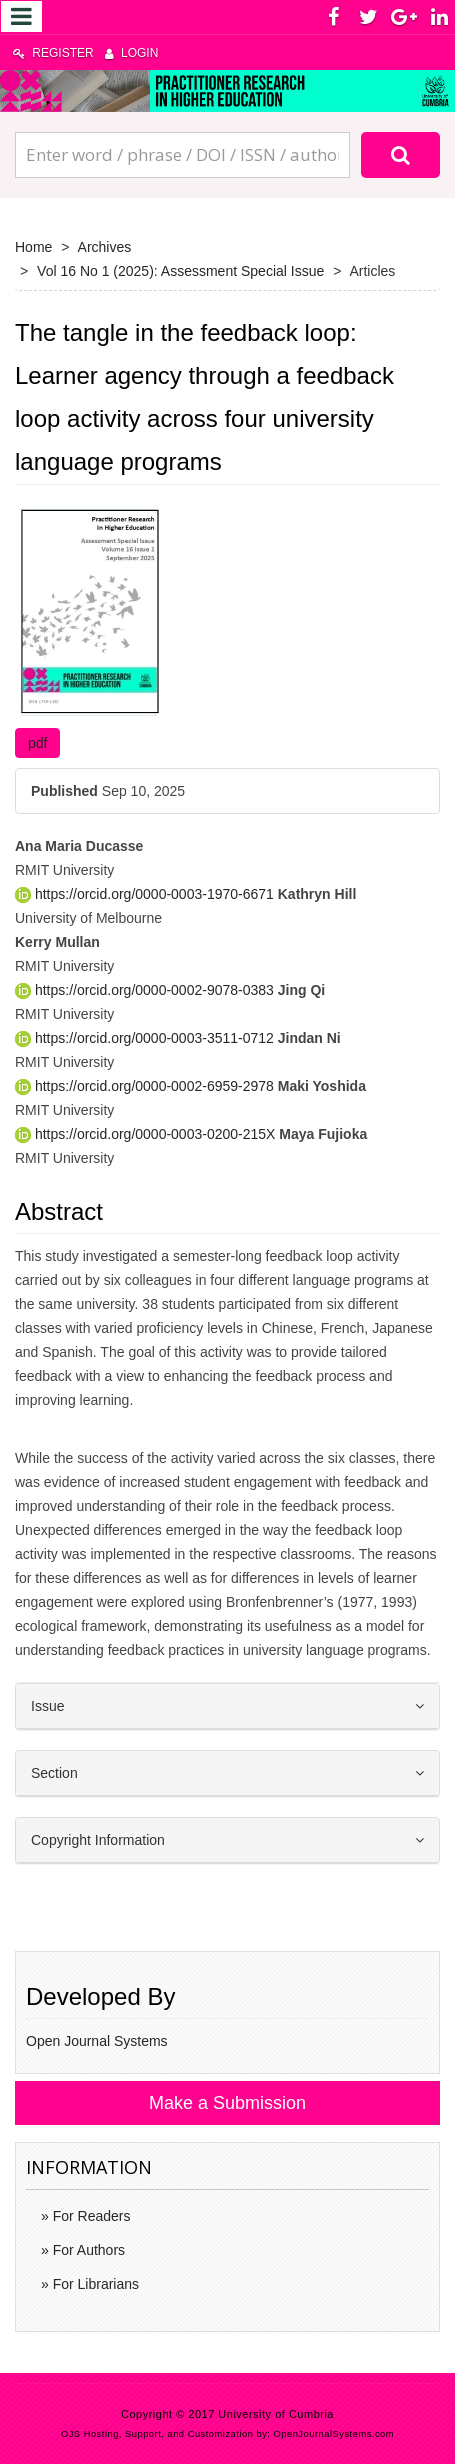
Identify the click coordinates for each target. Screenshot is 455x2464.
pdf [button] (37, 743)
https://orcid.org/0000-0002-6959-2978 (146, 1086)
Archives (105, 247)
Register (53, 53)
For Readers (90, 2216)
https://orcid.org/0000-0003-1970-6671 (146, 894)
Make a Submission (227, 2103)
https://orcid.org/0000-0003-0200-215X (147, 1134)
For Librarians (94, 2284)
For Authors (87, 2250)
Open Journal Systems (97, 2041)
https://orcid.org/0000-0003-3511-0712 (146, 1038)
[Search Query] (182, 155)
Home (33, 247)
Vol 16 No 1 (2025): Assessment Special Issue (180, 271)
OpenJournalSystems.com (334, 2434)
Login (132, 53)
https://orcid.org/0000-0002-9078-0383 (146, 990)
